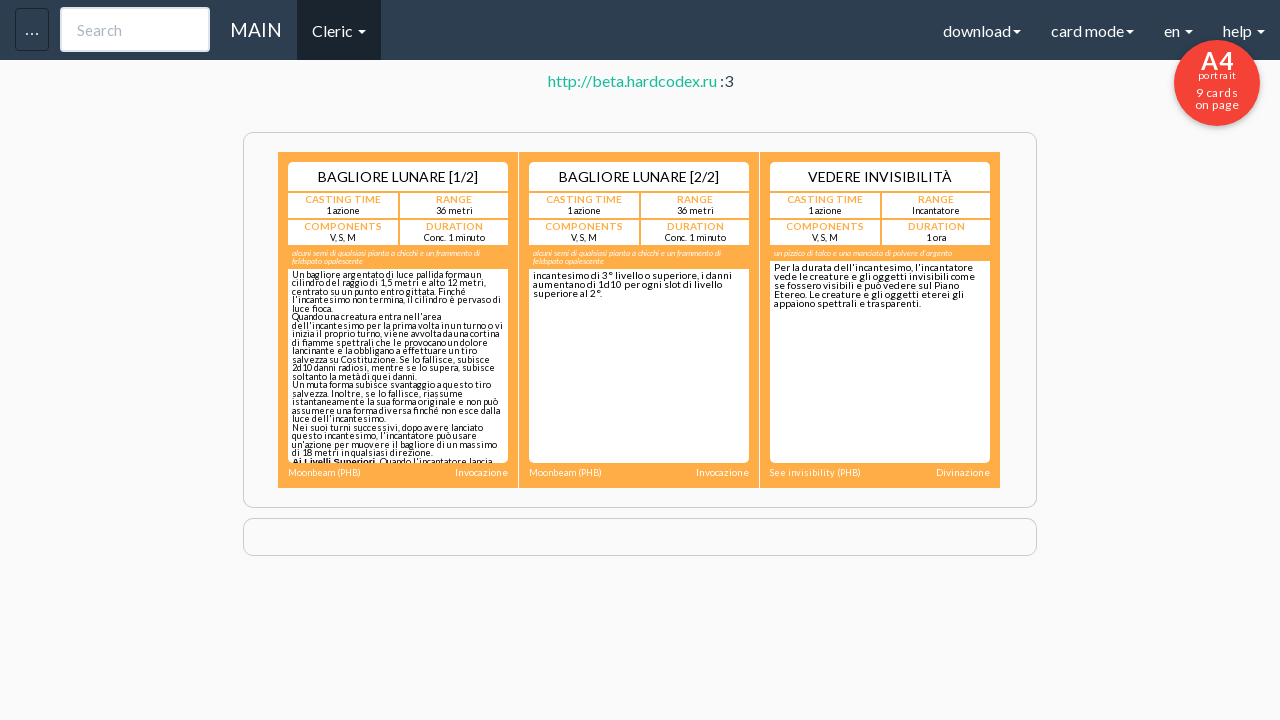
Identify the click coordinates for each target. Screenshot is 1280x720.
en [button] (1178, 30)
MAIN (256, 29)
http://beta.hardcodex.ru (632, 80)
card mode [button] (1092, 30)
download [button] (982, 30)
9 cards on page (1217, 79)
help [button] (1244, 30)
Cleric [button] (339, 30)
